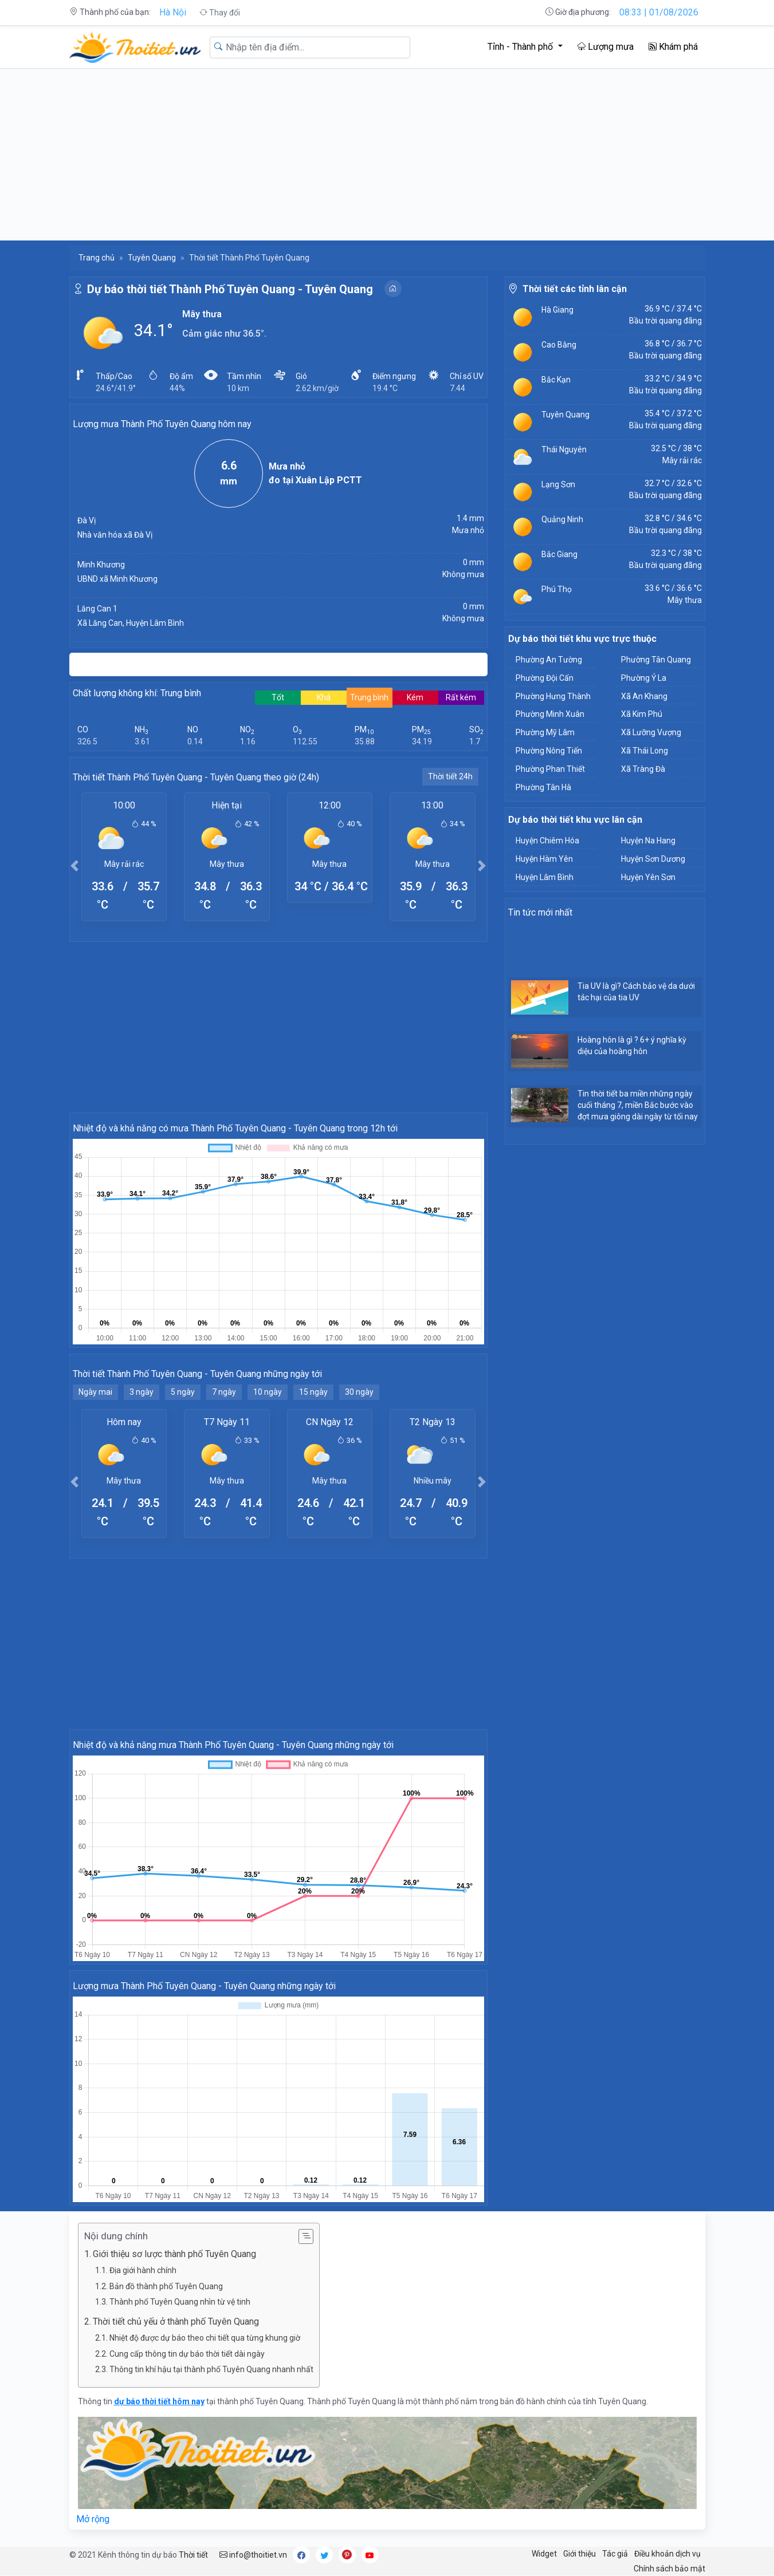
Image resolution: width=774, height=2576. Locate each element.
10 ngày (267, 1392)
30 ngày (359, 1392)
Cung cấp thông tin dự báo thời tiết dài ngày (187, 2353)
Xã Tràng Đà (643, 769)
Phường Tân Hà (543, 787)
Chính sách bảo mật (669, 2568)
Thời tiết (193, 2554)
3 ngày (141, 1392)
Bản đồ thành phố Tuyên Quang (166, 2286)
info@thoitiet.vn (253, 2554)
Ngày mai (95, 1392)
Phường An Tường (549, 659)
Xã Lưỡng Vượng (651, 732)
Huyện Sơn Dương (653, 858)
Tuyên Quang (152, 257)
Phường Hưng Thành (553, 696)
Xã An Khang (644, 696)
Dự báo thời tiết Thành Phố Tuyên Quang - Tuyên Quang (230, 289)
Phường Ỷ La (643, 678)
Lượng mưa (605, 46)
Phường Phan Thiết (550, 769)
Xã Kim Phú (641, 714)
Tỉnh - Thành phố (521, 46)
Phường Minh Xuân (550, 714)
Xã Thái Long (644, 750)
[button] (75, 865)
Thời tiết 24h (450, 776)
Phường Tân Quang (656, 659)
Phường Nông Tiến (549, 750)
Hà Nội (172, 12)
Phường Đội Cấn (544, 678)
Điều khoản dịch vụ (667, 2553)
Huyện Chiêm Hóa (547, 840)
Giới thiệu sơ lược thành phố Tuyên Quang (174, 2253)
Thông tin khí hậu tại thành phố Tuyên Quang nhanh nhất (211, 2369)
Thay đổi (219, 12)
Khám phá (673, 46)
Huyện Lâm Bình (544, 877)
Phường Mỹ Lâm (545, 732)
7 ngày (224, 1392)
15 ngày (313, 1392)
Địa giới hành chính (142, 2270)
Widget (544, 2553)
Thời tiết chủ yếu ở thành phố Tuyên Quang (176, 2321)
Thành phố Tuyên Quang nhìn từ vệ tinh (179, 2301)
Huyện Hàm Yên (544, 858)
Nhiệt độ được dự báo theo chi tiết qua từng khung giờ (204, 2337)
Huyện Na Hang (648, 840)
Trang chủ (96, 257)
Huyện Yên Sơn (648, 877)
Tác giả (615, 2553)
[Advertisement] (387, 154)
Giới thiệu (579, 2553)
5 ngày (183, 1392)
